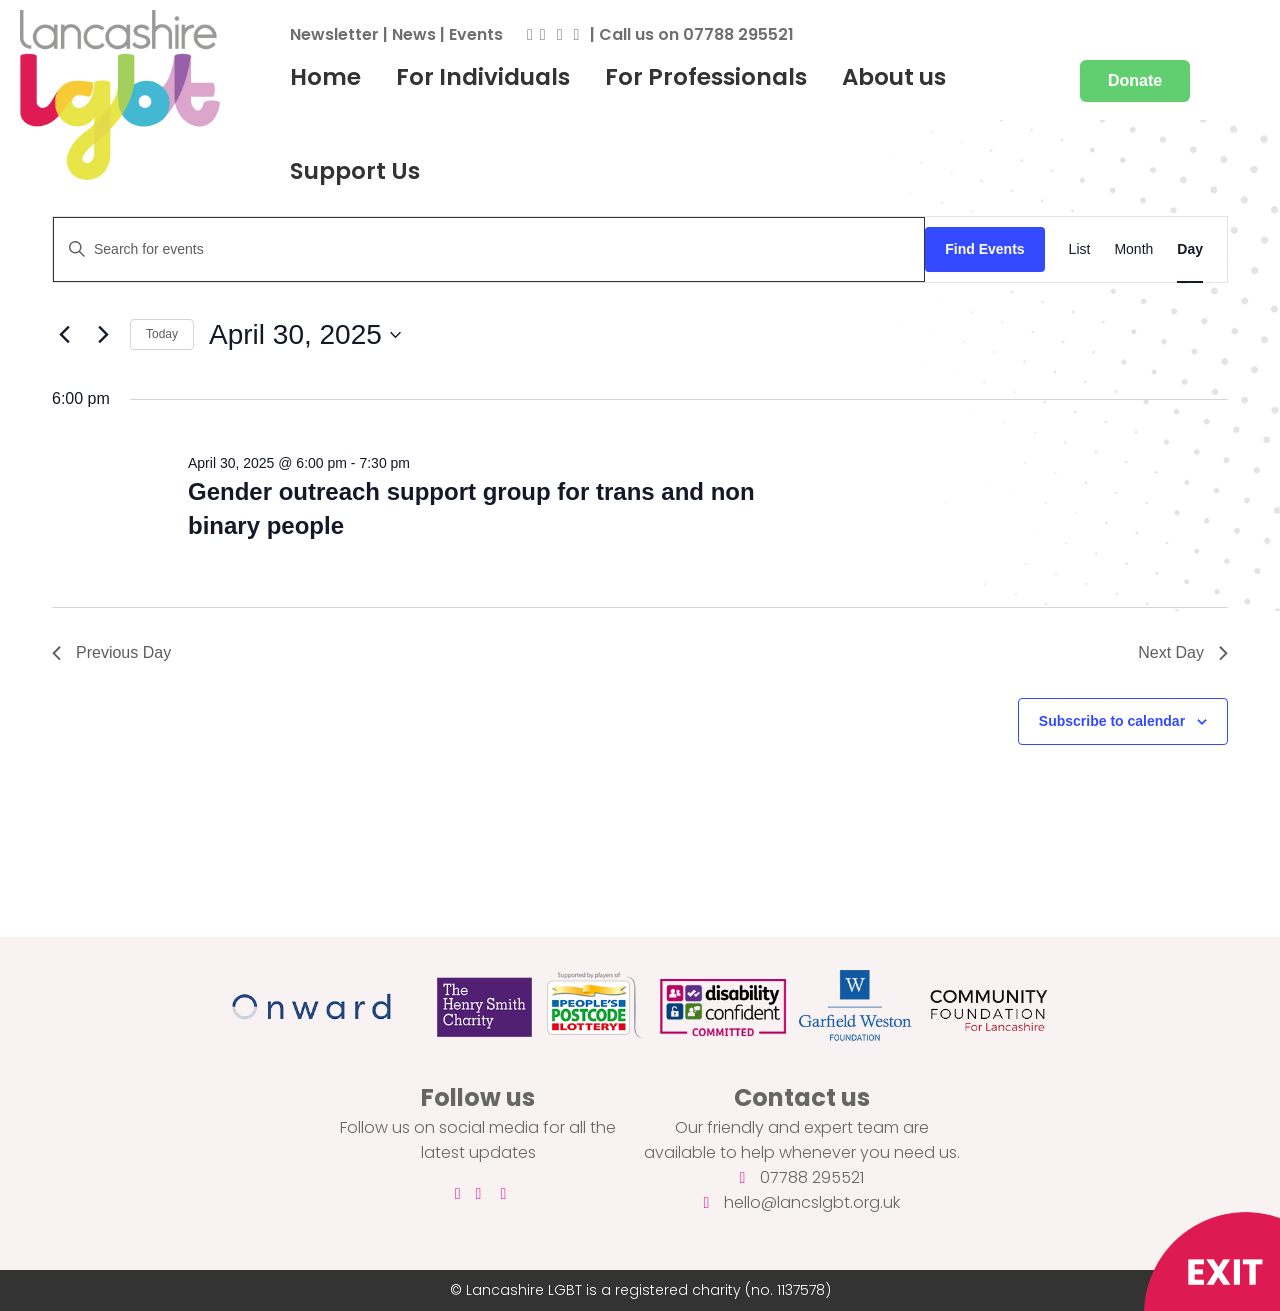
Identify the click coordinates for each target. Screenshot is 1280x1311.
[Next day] (103, 335)
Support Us (355, 171)
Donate (1135, 80)
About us (894, 77)
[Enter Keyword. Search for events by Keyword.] (489, 249)
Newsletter (334, 34)
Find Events (984, 249)
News (414, 34)
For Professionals (706, 77)
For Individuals (483, 77)
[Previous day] (64, 335)
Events (476, 34)
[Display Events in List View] (1080, 249)
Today (162, 334)
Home (325, 77)
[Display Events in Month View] (1133, 249)
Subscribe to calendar (1112, 721)
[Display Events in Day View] (1190, 249)
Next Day (1183, 652)
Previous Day (111, 652)
